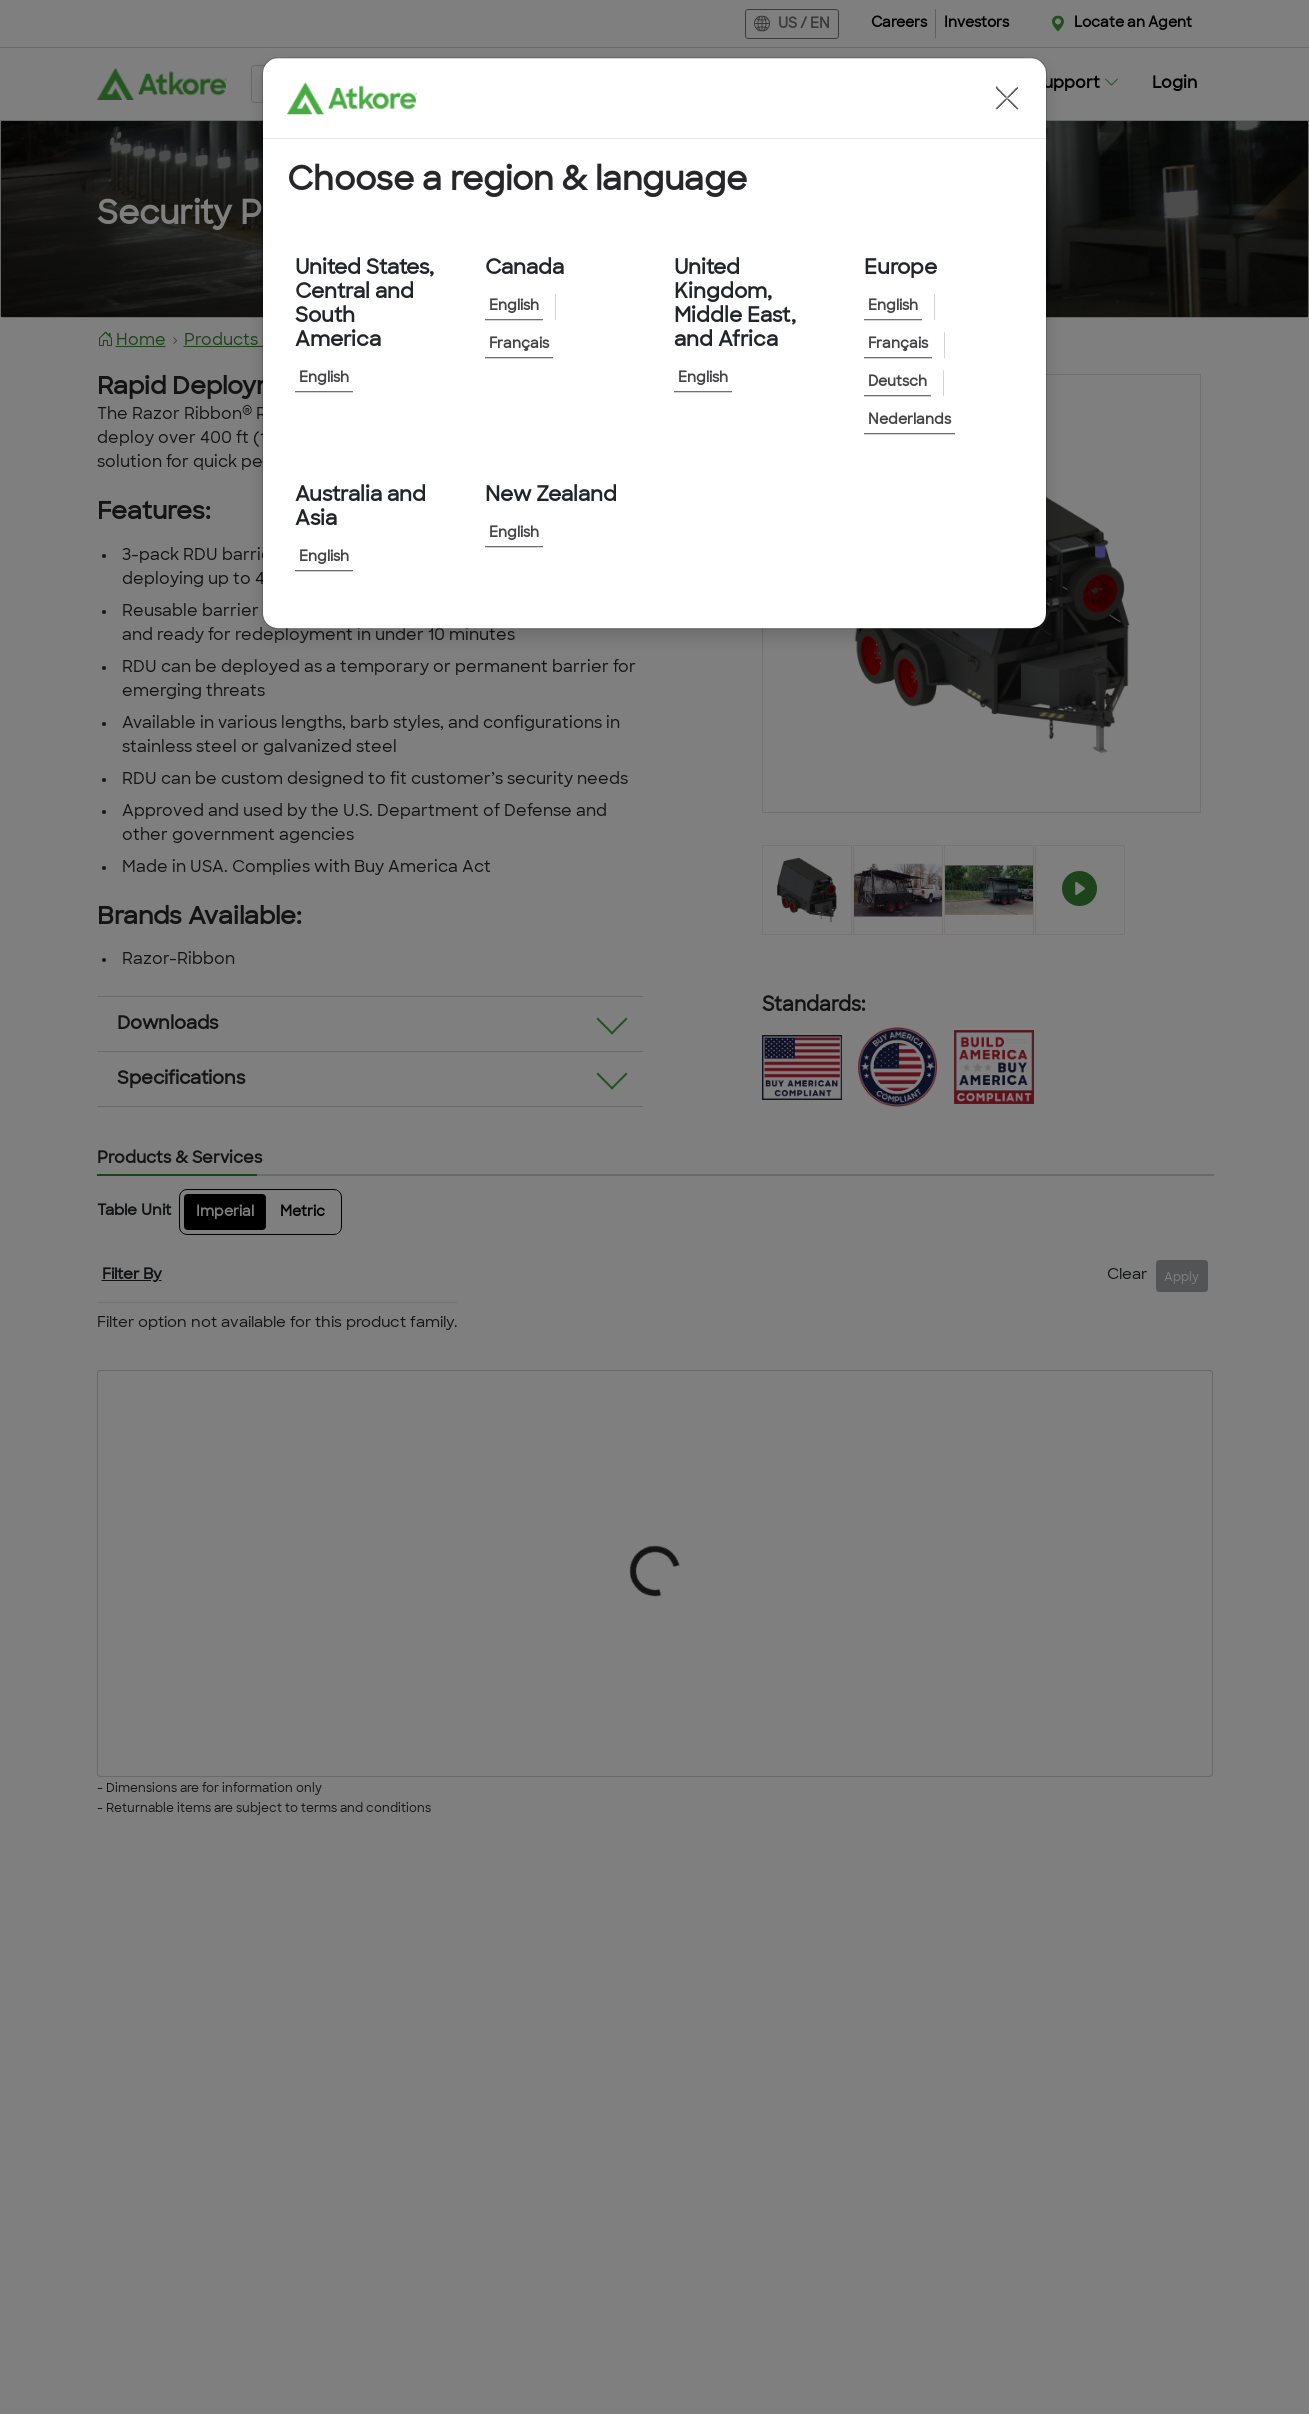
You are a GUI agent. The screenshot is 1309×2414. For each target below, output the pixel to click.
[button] (1007, 98)
